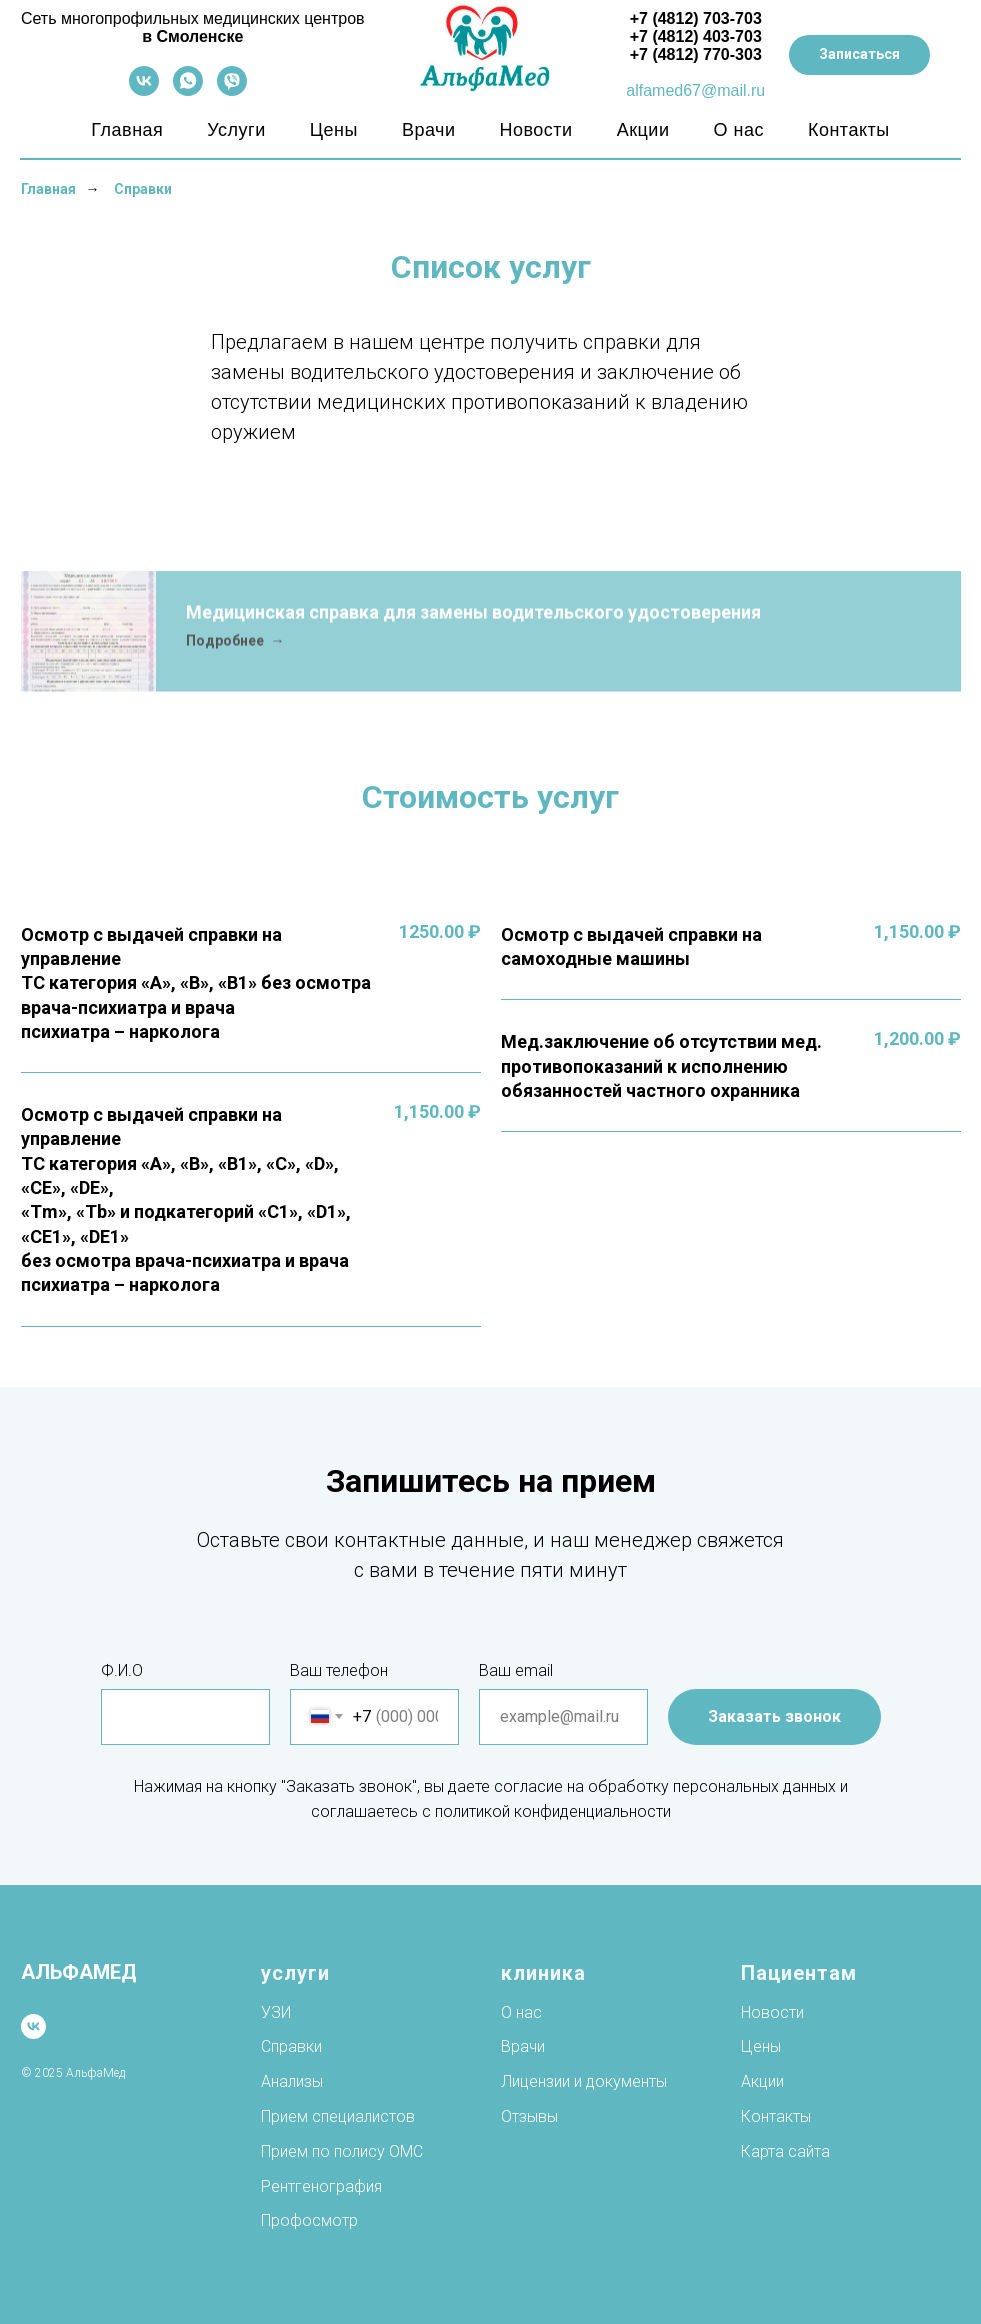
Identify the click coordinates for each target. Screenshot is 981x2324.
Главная (127, 130)
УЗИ (276, 2012)
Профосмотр (309, 2220)
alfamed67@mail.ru (695, 90)
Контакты (849, 130)
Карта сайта (785, 2151)
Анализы (292, 2081)
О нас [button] (738, 130)
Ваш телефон (339, 1670)
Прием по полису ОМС (342, 2151)
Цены (334, 130)
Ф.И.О (122, 1670)
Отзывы (529, 2116)
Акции (643, 130)
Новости (535, 130)
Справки (143, 189)
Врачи (429, 130)
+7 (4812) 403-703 (696, 36)
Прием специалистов (338, 2116)
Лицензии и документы (584, 2081)
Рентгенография (321, 2186)
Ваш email (516, 1670)
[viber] (232, 90)
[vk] (144, 90)
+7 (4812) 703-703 (696, 18)
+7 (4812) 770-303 (696, 54)
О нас (521, 2012)
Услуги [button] (236, 130)
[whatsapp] (188, 90)
